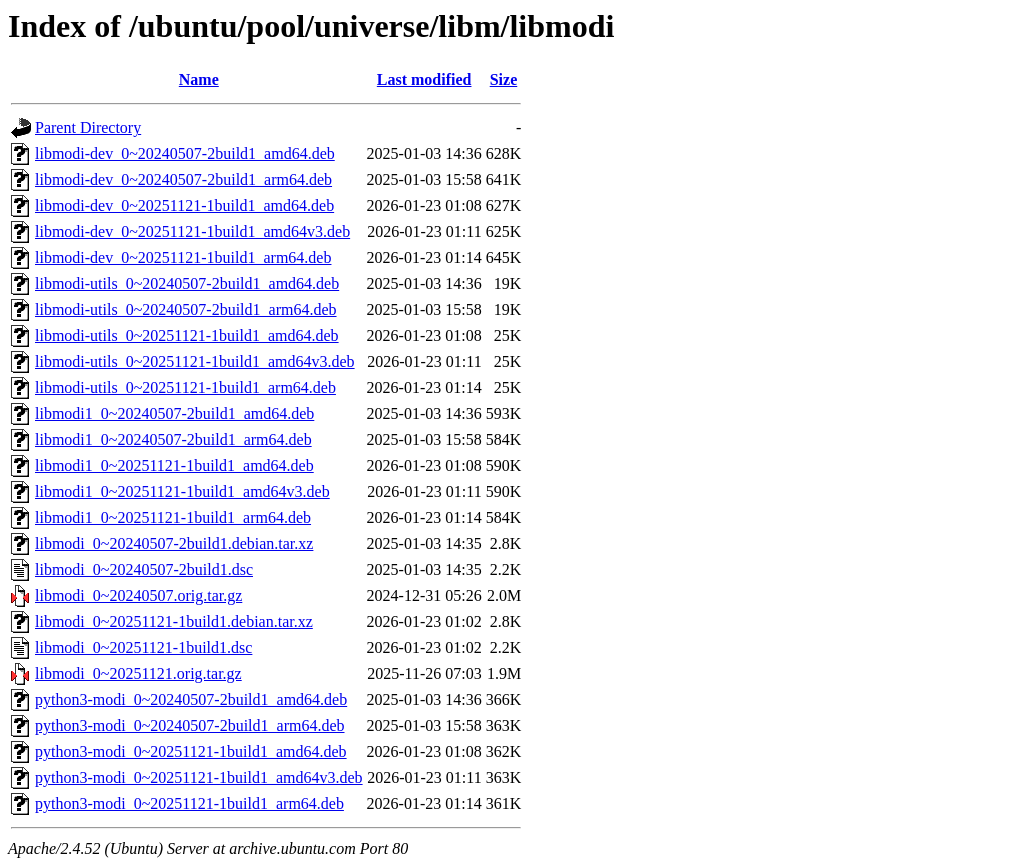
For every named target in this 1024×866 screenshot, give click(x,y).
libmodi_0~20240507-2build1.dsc (144, 569)
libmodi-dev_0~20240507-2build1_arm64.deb (183, 179)
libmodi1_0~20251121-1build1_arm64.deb (173, 517)
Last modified (424, 79)
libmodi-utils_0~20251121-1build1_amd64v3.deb (195, 361)
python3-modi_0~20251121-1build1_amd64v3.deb (199, 777)
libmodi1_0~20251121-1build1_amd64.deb (174, 465)
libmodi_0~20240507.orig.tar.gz (138, 595)
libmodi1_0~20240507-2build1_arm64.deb (173, 439)
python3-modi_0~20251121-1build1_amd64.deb (191, 751)
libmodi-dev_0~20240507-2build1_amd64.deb (185, 153)
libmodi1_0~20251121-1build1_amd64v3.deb (182, 491)
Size (504, 79)
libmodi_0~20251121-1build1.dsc (143, 647)
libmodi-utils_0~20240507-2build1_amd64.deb (187, 283)
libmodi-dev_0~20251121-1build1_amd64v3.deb (192, 231)
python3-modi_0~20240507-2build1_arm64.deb (190, 725)
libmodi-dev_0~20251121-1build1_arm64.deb (183, 257)
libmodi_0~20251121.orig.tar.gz (138, 673)
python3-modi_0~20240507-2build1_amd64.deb (191, 699)
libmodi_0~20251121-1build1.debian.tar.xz (174, 621)
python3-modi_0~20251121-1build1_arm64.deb (189, 803)
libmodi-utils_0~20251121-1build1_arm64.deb (185, 387)
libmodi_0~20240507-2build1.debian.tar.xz (174, 543)
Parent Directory (88, 127)
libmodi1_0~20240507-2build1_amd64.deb (174, 413)
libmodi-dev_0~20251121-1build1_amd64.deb (184, 205)
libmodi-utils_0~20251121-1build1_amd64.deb (187, 335)
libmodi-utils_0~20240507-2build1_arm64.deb (186, 309)
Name (199, 79)
